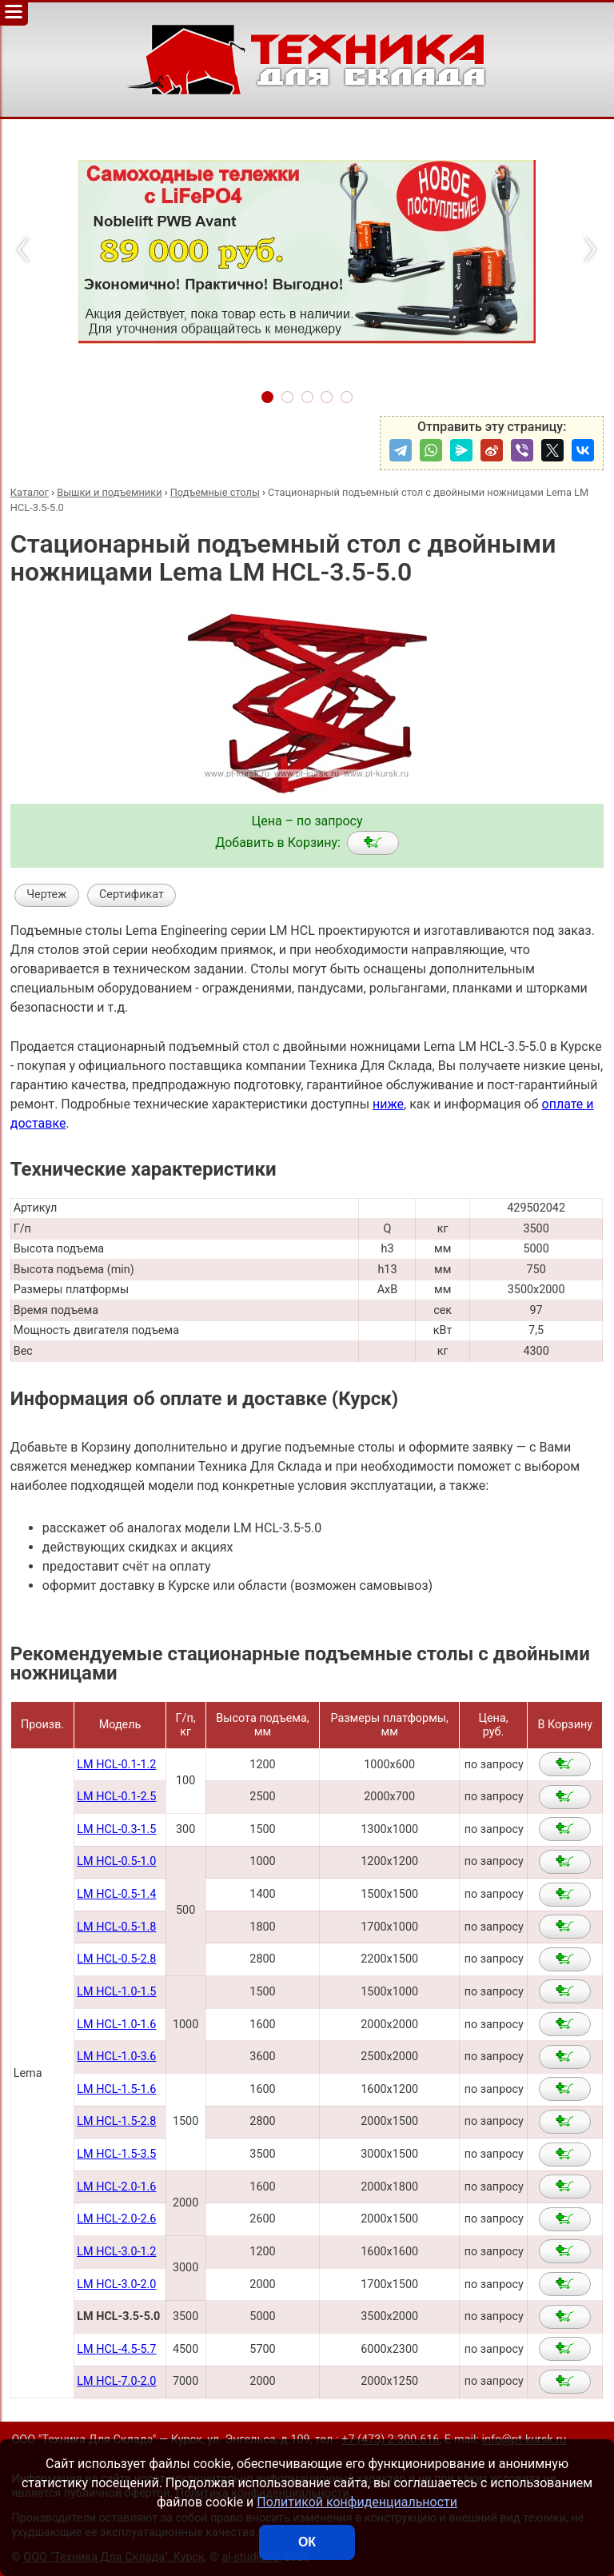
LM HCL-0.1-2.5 (116, 1796)
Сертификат (131, 894)
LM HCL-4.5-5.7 (116, 2349)
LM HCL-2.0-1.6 (116, 2187)
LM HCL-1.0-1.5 (116, 1992)
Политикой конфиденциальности (357, 2502)
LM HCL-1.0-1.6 (116, 2024)
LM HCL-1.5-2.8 (116, 2121)
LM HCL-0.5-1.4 (116, 1894)
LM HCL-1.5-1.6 (116, 2089)
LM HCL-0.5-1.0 (116, 1861)
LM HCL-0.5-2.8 (116, 1959)
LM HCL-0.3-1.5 (116, 1829)
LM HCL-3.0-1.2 (116, 2251)
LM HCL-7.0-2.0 (116, 2381)
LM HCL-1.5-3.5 (116, 2154)
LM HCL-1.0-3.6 (116, 2056)
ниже (388, 1104)
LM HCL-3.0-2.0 (116, 2284)
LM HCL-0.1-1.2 (116, 1764)
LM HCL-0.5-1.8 (116, 1927)
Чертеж (46, 894)
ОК (307, 2542)
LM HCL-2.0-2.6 (116, 2219)
